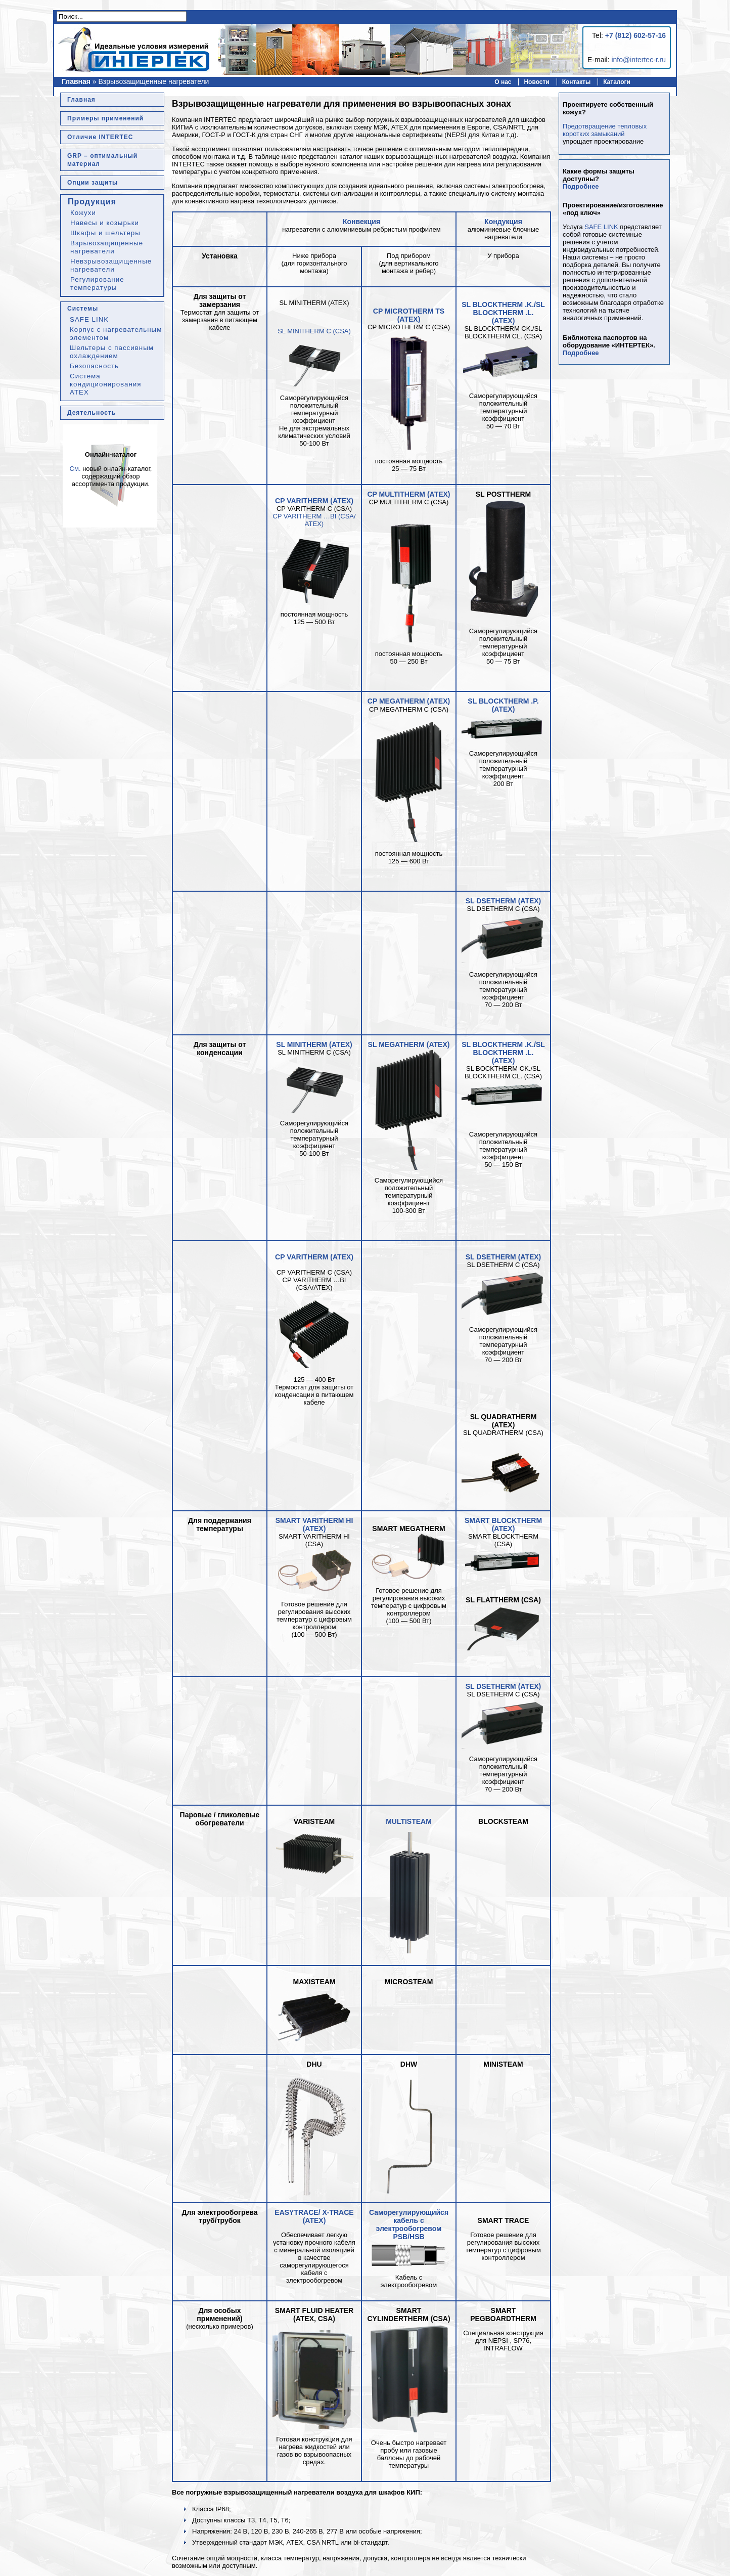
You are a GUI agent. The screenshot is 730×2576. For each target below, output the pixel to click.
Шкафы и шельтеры (105, 233)
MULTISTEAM (409, 1821)
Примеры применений (105, 118)
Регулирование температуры (97, 283)
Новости (536, 81)
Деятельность (91, 412)
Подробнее (581, 186)
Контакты (576, 81)
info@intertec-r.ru (638, 60)
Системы (82, 308)
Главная (76, 81)
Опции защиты (92, 182)
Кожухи (83, 212)
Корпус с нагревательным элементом (116, 333)
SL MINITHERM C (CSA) (314, 331)
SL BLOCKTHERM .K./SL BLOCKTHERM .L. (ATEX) (503, 312)
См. (75, 468)
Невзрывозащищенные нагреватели (111, 265)
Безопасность (94, 366)
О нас (502, 81)
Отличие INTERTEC (100, 137)
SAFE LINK (89, 319)
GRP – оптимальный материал (102, 159)
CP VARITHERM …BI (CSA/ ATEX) (313, 520)
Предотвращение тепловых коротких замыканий (605, 130)
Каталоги (616, 81)
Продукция (92, 201)
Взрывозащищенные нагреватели (106, 247)
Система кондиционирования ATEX (105, 384)
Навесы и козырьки (104, 223)
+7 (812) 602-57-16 (635, 35)
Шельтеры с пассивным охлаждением (112, 352)
